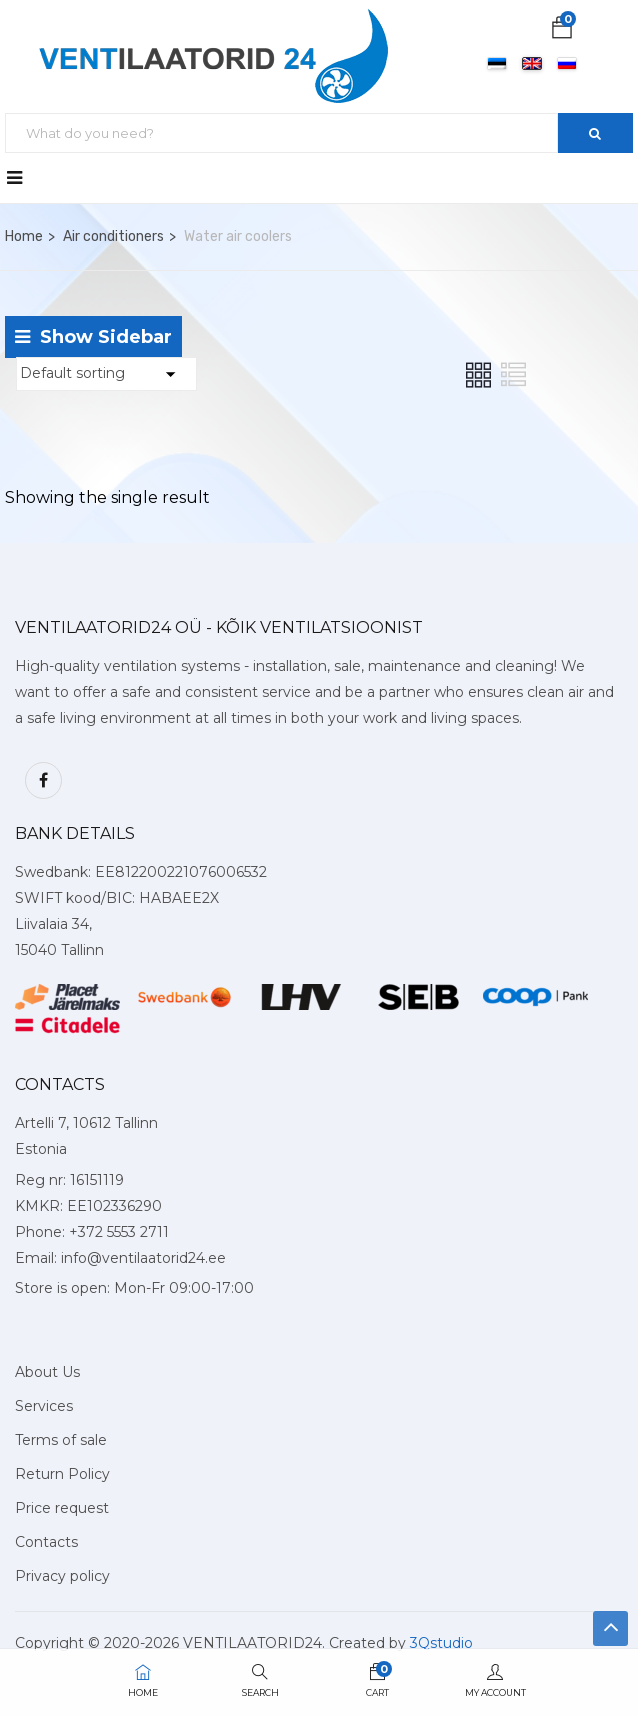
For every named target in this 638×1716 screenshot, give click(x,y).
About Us (47, 1372)
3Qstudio (441, 1643)
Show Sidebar (93, 337)
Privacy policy (62, 1576)
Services (44, 1406)
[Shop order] (106, 374)
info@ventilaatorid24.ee (143, 1258)
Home (24, 236)
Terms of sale (61, 1440)
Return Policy (62, 1474)
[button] (562, 31)
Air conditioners (113, 236)
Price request (62, 1508)
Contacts (46, 1542)
